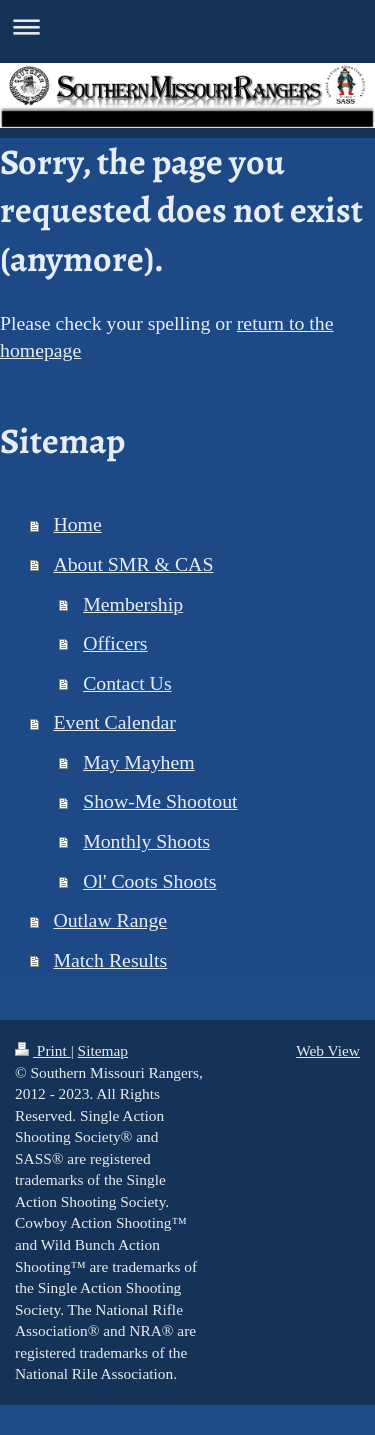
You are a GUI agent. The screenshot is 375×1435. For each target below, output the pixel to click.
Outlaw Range (110, 920)
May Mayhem (139, 762)
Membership (133, 604)
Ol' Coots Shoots (149, 881)
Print (43, 1050)
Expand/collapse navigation (187, 26)
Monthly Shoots (146, 841)
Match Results (110, 960)
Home (77, 524)
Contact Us (127, 683)
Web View (328, 1050)
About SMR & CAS (133, 564)
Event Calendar (114, 722)
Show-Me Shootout (160, 801)
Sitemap (103, 1050)
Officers (115, 643)
